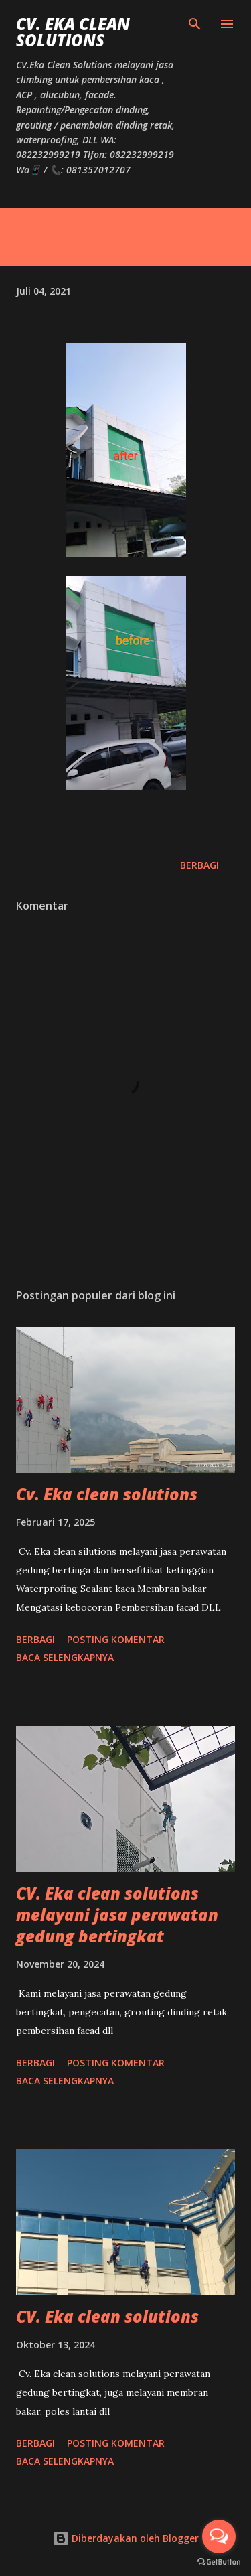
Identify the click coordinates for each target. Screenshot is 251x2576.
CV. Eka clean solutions (107, 2316)
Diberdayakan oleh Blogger (126, 2538)
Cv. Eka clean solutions (106, 1494)
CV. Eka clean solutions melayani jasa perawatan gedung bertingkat (117, 1914)
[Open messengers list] (219, 2536)
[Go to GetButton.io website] (218, 2562)
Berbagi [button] (199, 865)
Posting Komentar (116, 1639)
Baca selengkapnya (65, 1657)
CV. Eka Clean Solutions (73, 32)
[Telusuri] (195, 24)
